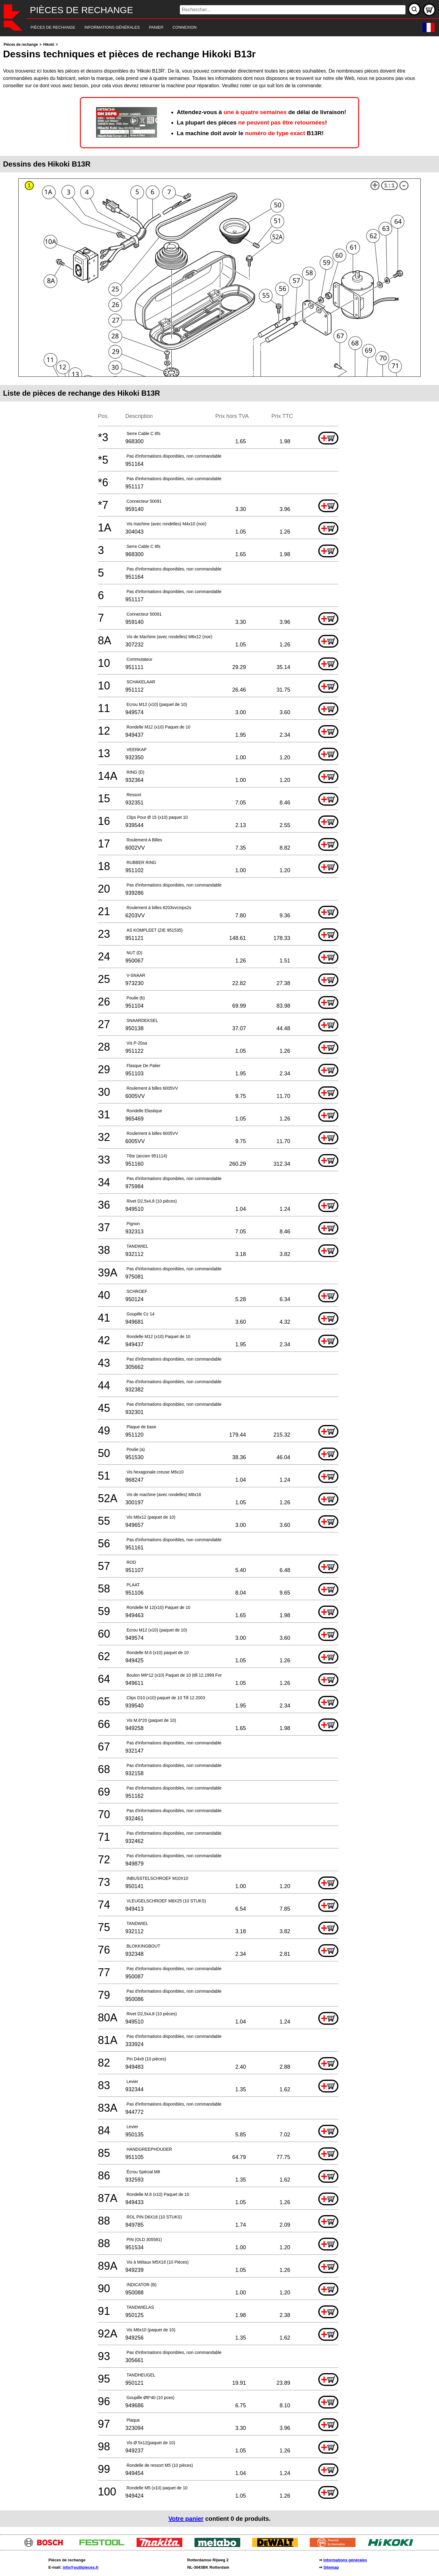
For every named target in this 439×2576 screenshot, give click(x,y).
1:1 (389, 185)
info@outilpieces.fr (80, 2567)
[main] (219, 1284)
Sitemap (331, 2567)
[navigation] (211, 27)
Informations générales (345, 2560)
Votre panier (185, 2518)
